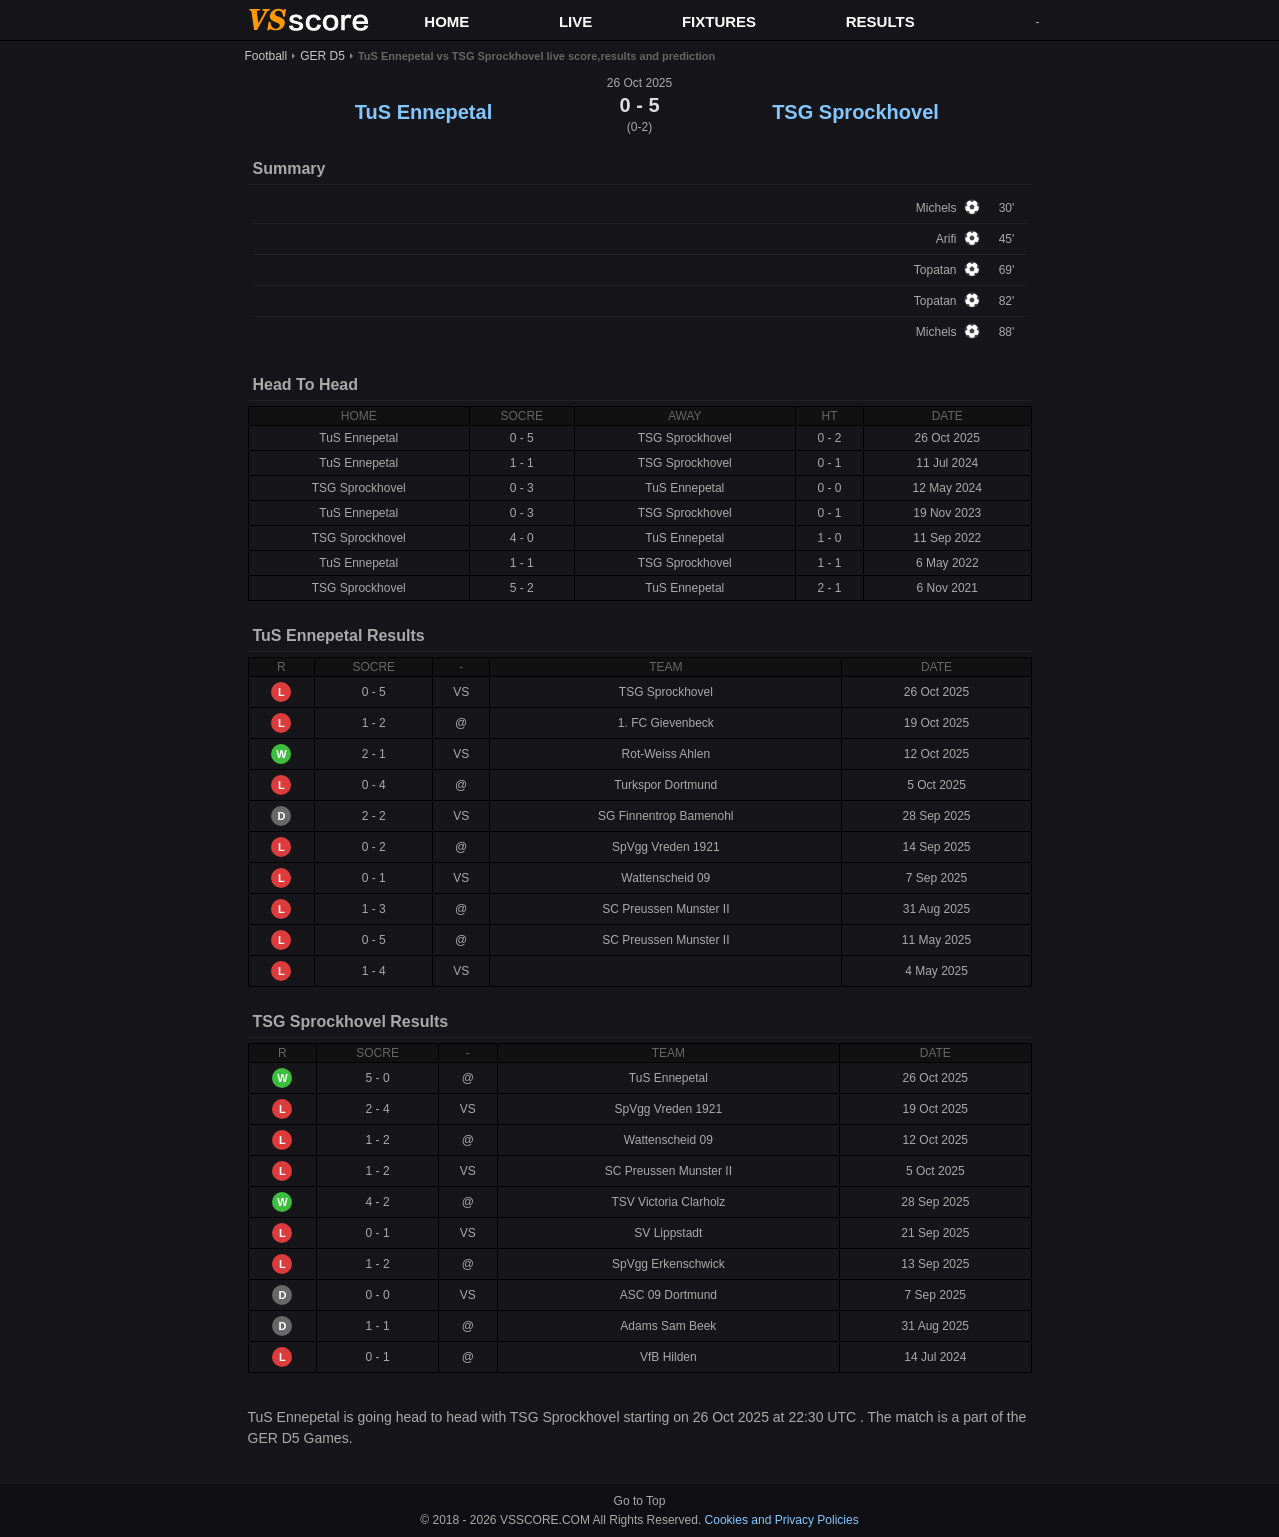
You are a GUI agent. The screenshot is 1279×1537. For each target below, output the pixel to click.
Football (266, 56)
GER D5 (322, 56)
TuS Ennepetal (423, 112)
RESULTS (880, 21)
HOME (446, 21)
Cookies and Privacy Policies (782, 1520)
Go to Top (640, 1501)
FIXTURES (719, 21)
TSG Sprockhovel (855, 112)
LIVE (575, 21)
